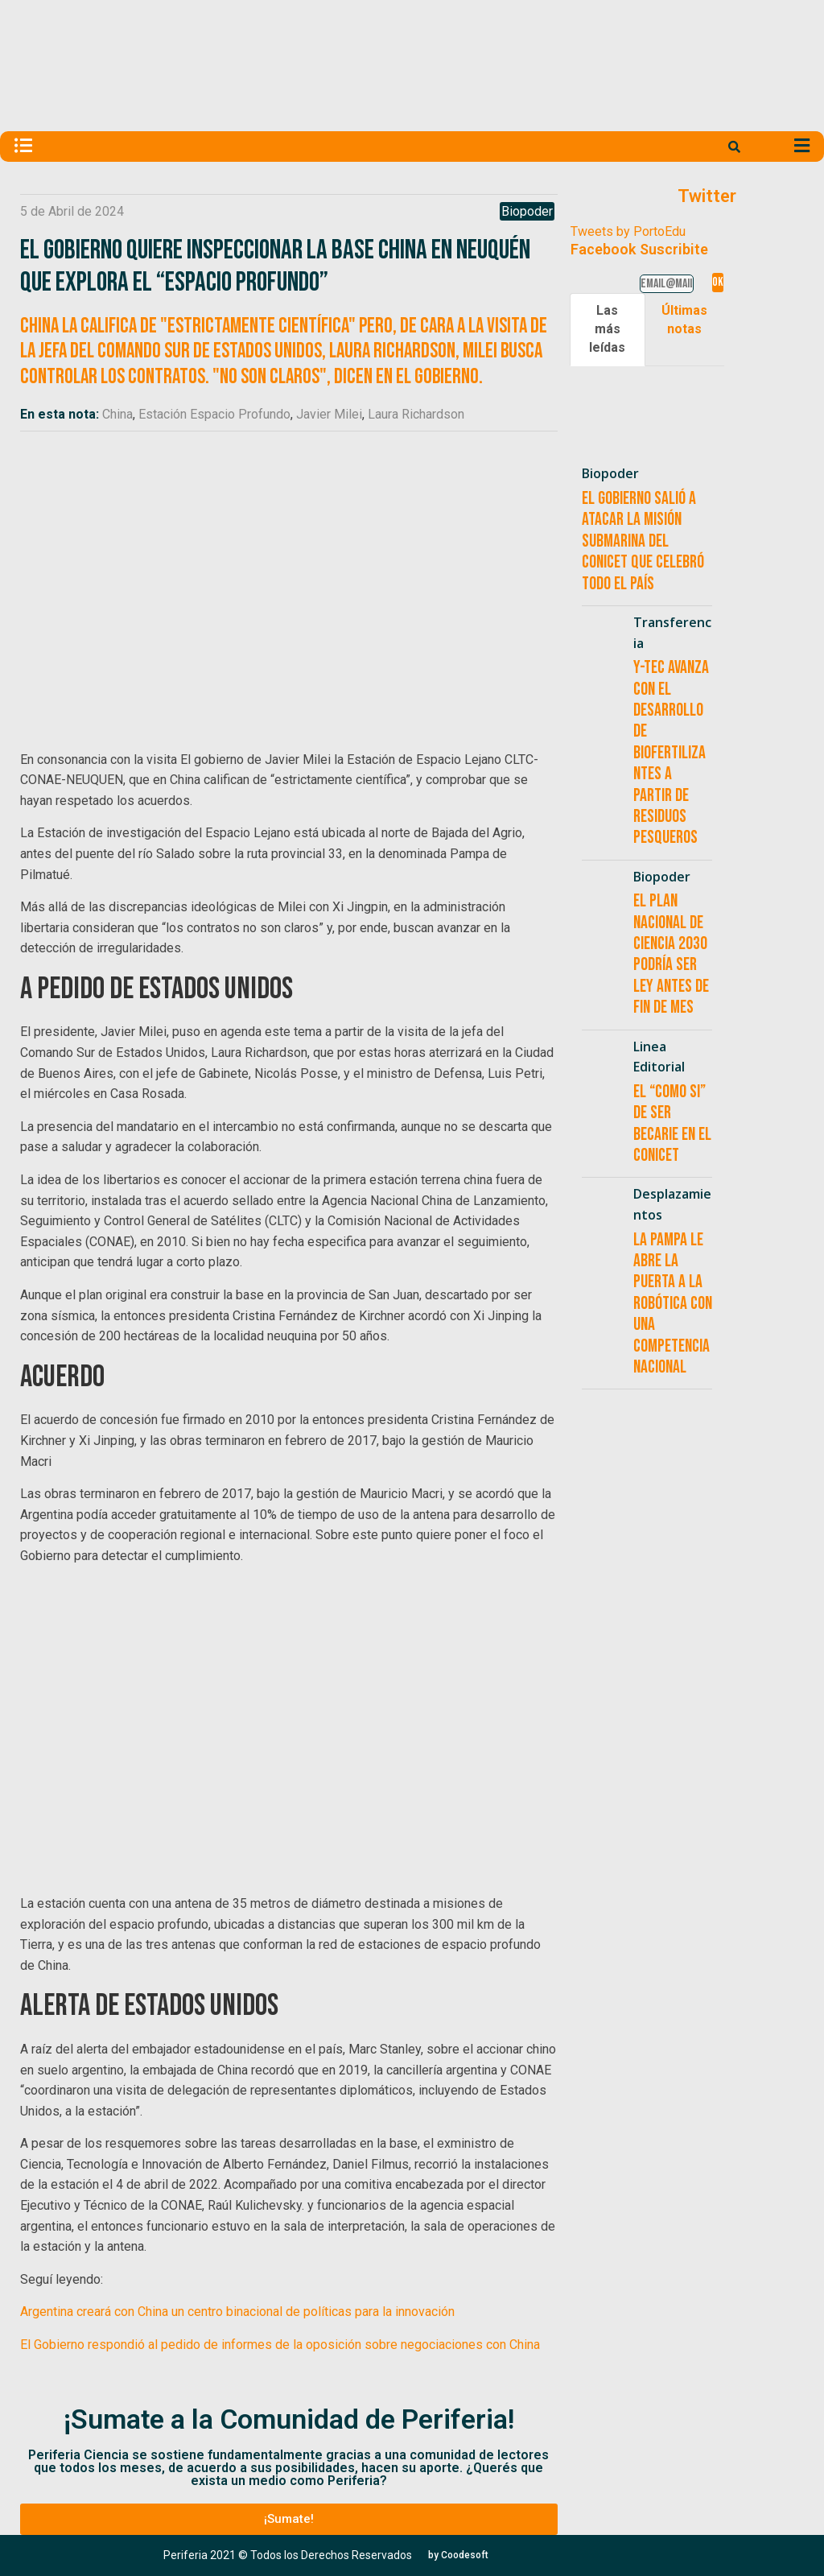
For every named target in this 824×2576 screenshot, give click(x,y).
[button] (288, 2519)
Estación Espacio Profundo (214, 414)
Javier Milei (329, 414)
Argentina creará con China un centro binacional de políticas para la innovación (237, 2311)
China (117, 414)
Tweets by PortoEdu (628, 231)
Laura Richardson (416, 414)
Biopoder (527, 211)
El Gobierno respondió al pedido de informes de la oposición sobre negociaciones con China (280, 2344)
